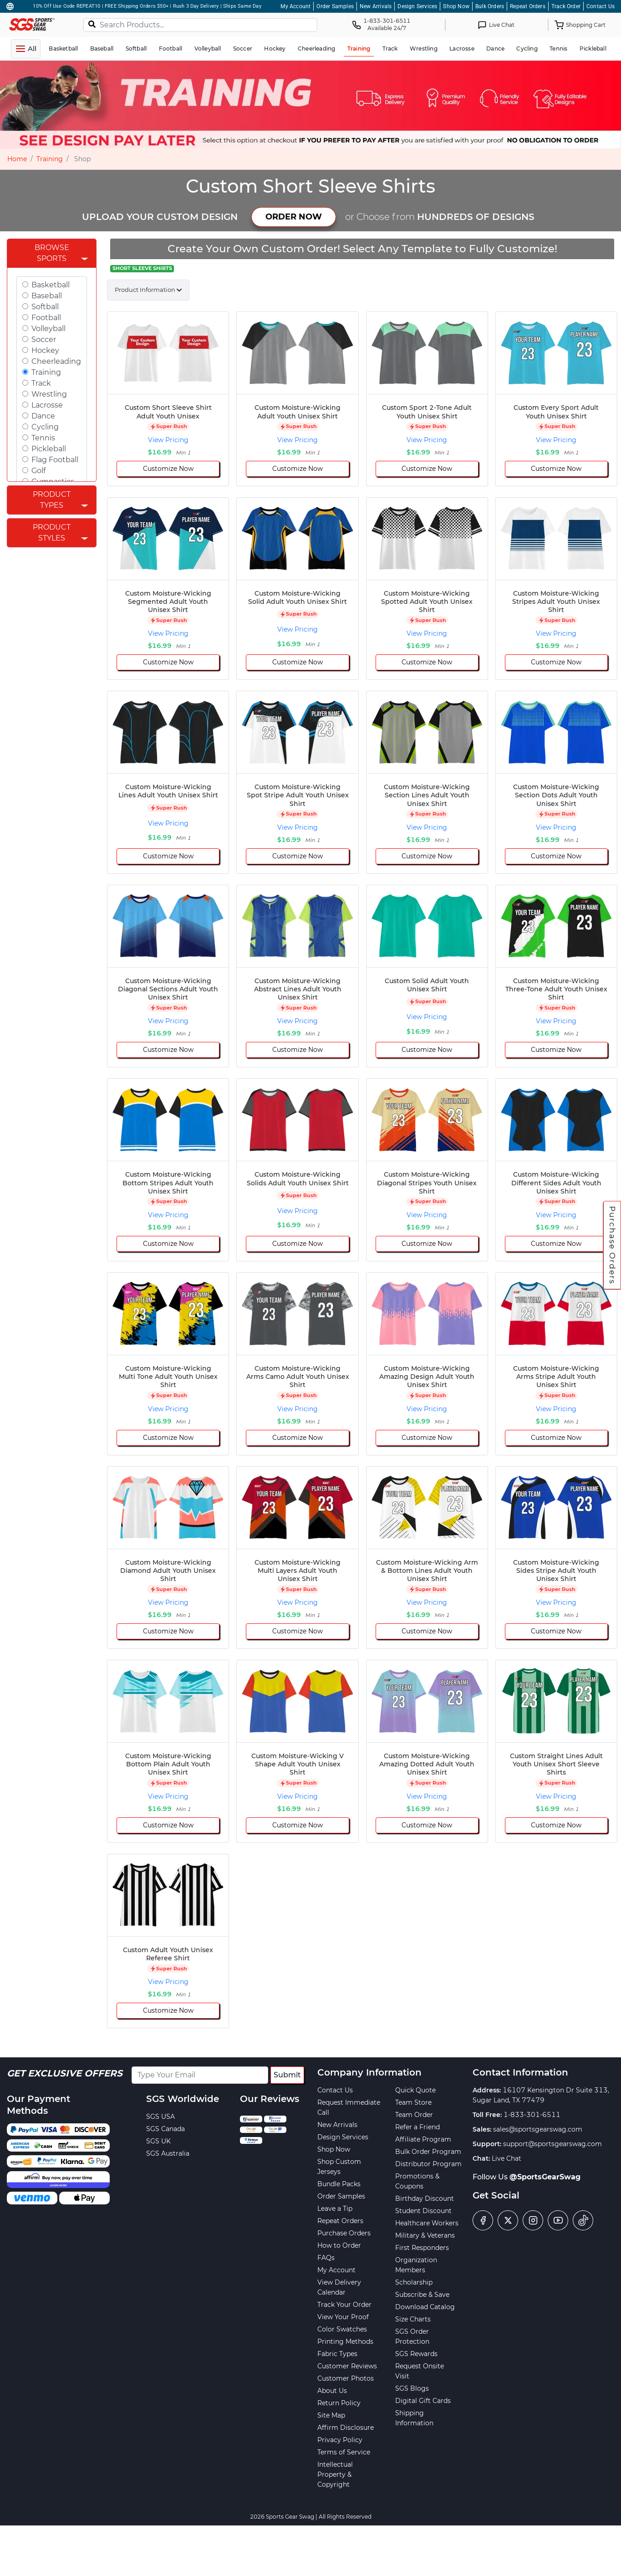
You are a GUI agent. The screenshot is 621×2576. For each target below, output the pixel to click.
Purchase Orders (612, 1245)
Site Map (331, 2415)
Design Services (417, 6)
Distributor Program (428, 2164)
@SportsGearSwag (544, 2177)
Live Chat (506, 2158)
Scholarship (414, 2282)
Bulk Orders (489, 6)
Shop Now (456, 6)
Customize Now (168, 468)
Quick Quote (415, 2090)
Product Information (145, 289)
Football (46, 317)
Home (17, 159)
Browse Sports (52, 253)
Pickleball (48, 448)
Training (49, 159)
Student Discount (423, 2211)
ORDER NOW (293, 217)
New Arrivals (376, 6)
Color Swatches (342, 2329)
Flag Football (54, 459)
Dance (43, 416)
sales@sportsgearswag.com (537, 2129)
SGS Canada (165, 2129)
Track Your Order (344, 2305)
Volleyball (48, 328)
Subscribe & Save (422, 2294)
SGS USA (160, 2116)
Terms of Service (343, 2452)
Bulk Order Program (428, 2152)
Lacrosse (47, 405)
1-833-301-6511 (532, 2115)
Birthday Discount (424, 2198)
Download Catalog (425, 2307)
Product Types (52, 500)
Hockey (45, 350)
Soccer (43, 339)
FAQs (326, 2258)
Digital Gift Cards (423, 2401)
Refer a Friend (417, 2127)
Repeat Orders (527, 6)
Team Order (414, 2115)
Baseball (46, 295)
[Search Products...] (200, 25)
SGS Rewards (416, 2354)
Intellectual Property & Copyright (335, 2474)
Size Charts (413, 2319)
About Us (332, 2391)
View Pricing (168, 440)
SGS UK (158, 2141)
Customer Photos (345, 2378)
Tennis (43, 438)
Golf (38, 470)
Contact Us (600, 6)
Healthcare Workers (426, 2223)
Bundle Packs (339, 2184)
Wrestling (49, 394)
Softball (45, 306)
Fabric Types (337, 2354)
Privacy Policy (339, 2440)
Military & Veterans (425, 2235)
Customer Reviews (347, 2366)
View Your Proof (343, 2317)
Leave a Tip (334, 2208)
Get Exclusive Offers (64, 2073)
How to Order (339, 2245)
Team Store (413, 2102)
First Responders (422, 2248)
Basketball (50, 285)
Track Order (565, 6)
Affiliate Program (423, 2139)
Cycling (45, 427)
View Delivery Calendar (339, 2287)
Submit (287, 2075)
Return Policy (339, 2403)
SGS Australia (167, 2153)
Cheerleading (56, 361)
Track (41, 383)
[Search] (92, 23)
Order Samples (335, 6)
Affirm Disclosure (345, 2427)
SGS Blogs (412, 2388)
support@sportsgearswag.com (552, 2144)
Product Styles (52, 532)
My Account (295, 6)
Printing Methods (345, 2341)
